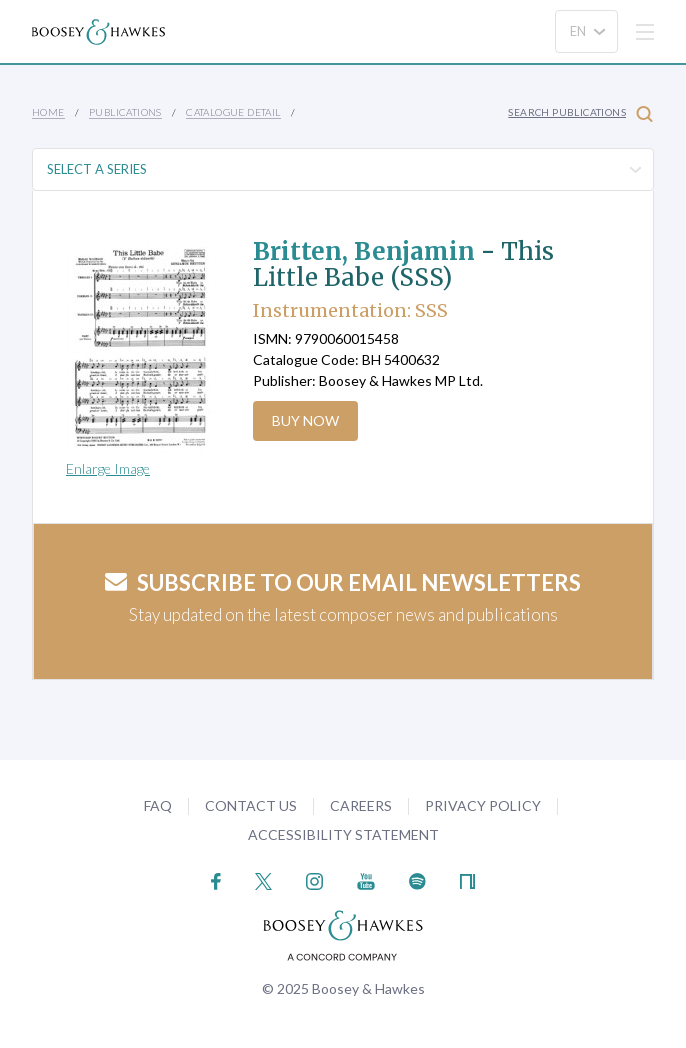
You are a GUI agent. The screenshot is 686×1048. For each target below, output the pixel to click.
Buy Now (305, 420)
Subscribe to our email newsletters (343, 582)
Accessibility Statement (343, 834)
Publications (125, 112)
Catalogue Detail (233, 112)
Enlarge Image (108, 468)
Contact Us (251, 805)
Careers (361, 805)
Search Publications (580, 113)
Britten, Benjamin (364, 251)
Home (48, 112)
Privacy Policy (483, 805)
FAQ (158, 805)
